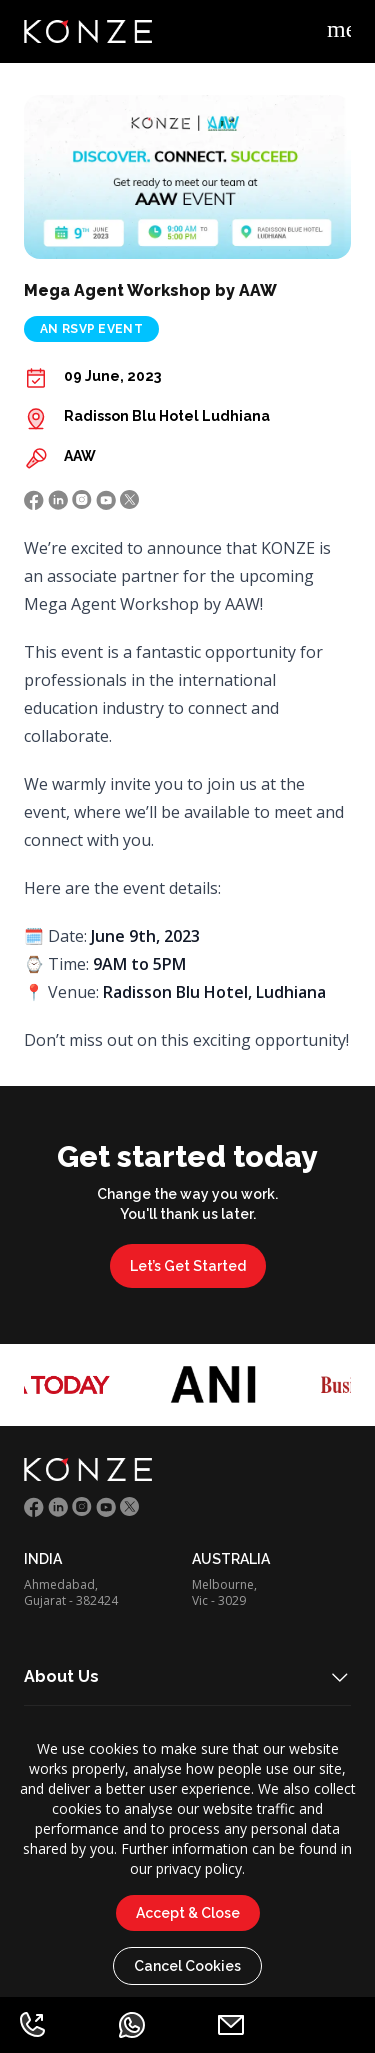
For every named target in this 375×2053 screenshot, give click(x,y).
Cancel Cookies (187, 1966)
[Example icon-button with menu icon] (339, 32)
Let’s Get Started (188, 1266)
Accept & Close (188, 1913)
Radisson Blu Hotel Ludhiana (167, 416)
